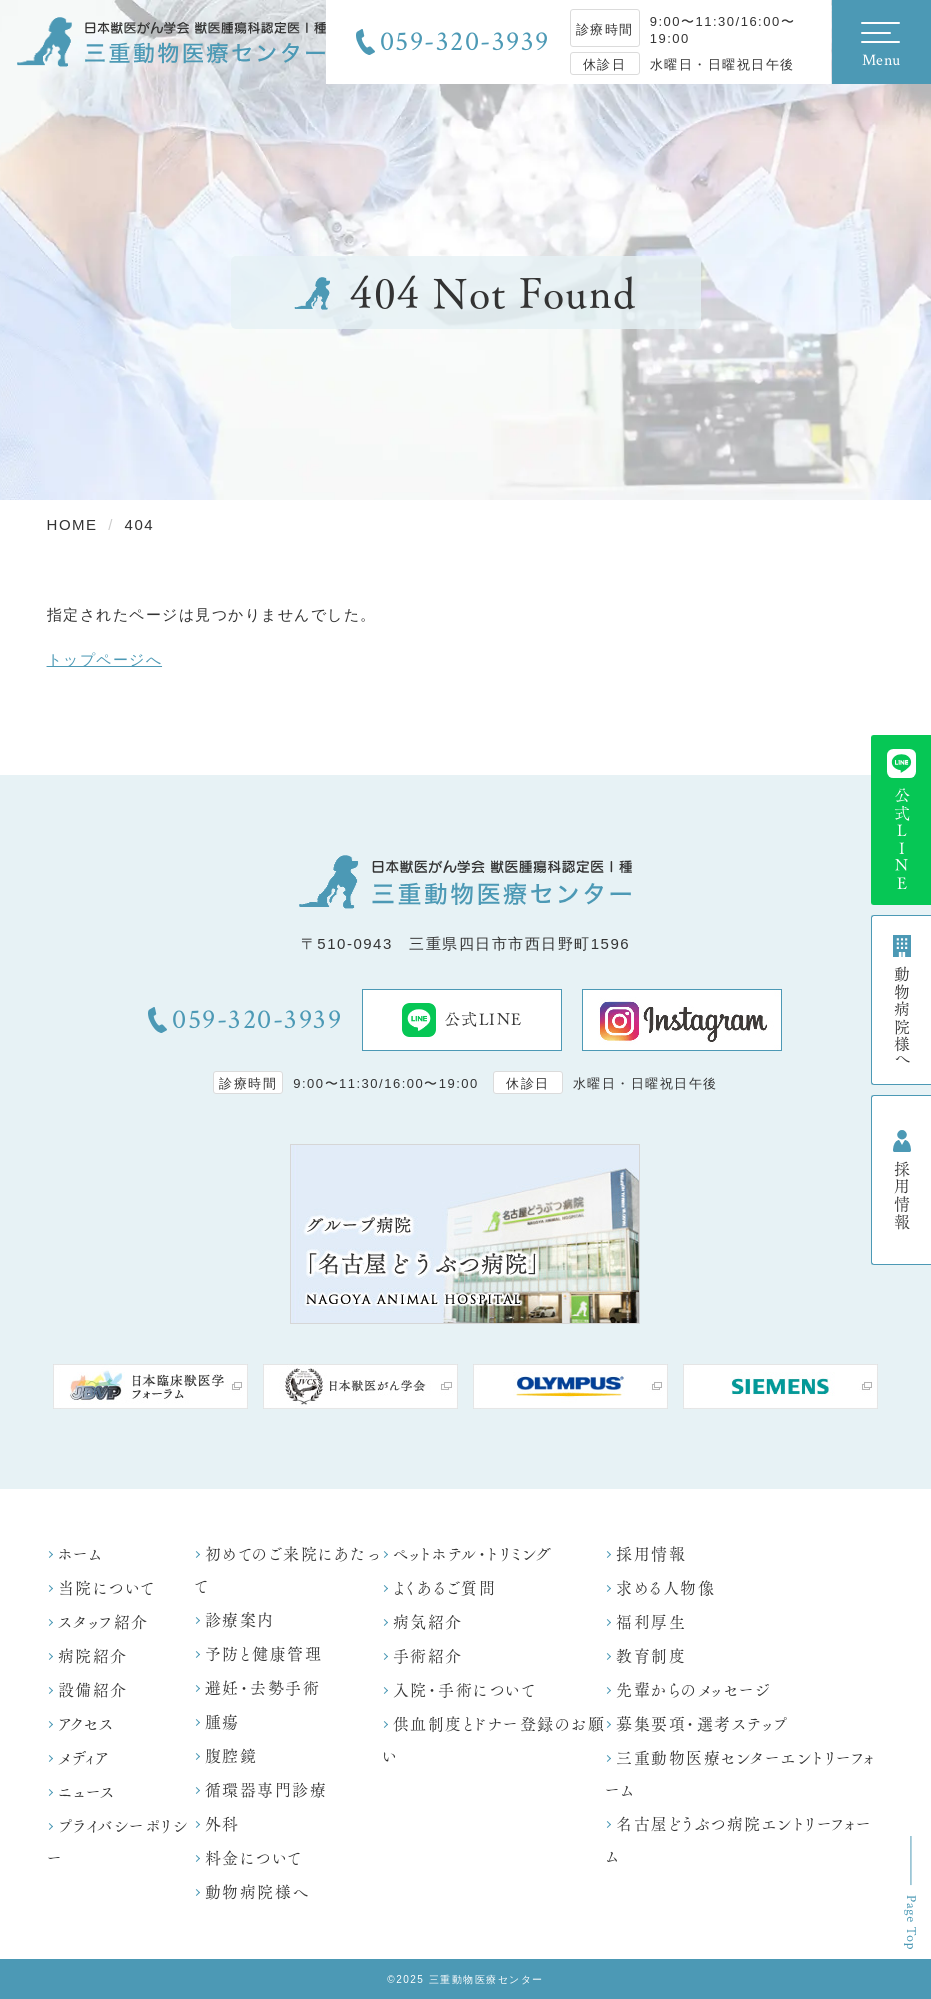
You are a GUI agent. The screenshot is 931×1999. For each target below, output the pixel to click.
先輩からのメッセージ (693, 1690)
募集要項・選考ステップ (702, 1724)
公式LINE (462, 1020)
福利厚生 (651, 1622)
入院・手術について (465, 1690)
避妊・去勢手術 (263, 1688)
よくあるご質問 (445, 1588)
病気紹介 (428, 1622)
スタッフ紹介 (103, 1622)
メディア (84, 1758)
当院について (107, 1588)
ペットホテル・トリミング (473, 1554)
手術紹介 (428, 1656)
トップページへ (105, 659)
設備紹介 (93, 1690)
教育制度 (651, 1656)
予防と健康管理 (264, 1654)
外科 (222, 1824)
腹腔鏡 (231, 1756)
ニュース (87, 1792)
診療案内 (240, 1620)
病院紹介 (93, 1656)
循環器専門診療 (266, 1790)
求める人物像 (665, 1588)
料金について (254, 1858)
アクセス (86, 1724)
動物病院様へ (257, 1892)
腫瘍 (222, 1722)
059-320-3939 (465, 42)
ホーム (80, 1554)
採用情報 (651, 1554)
